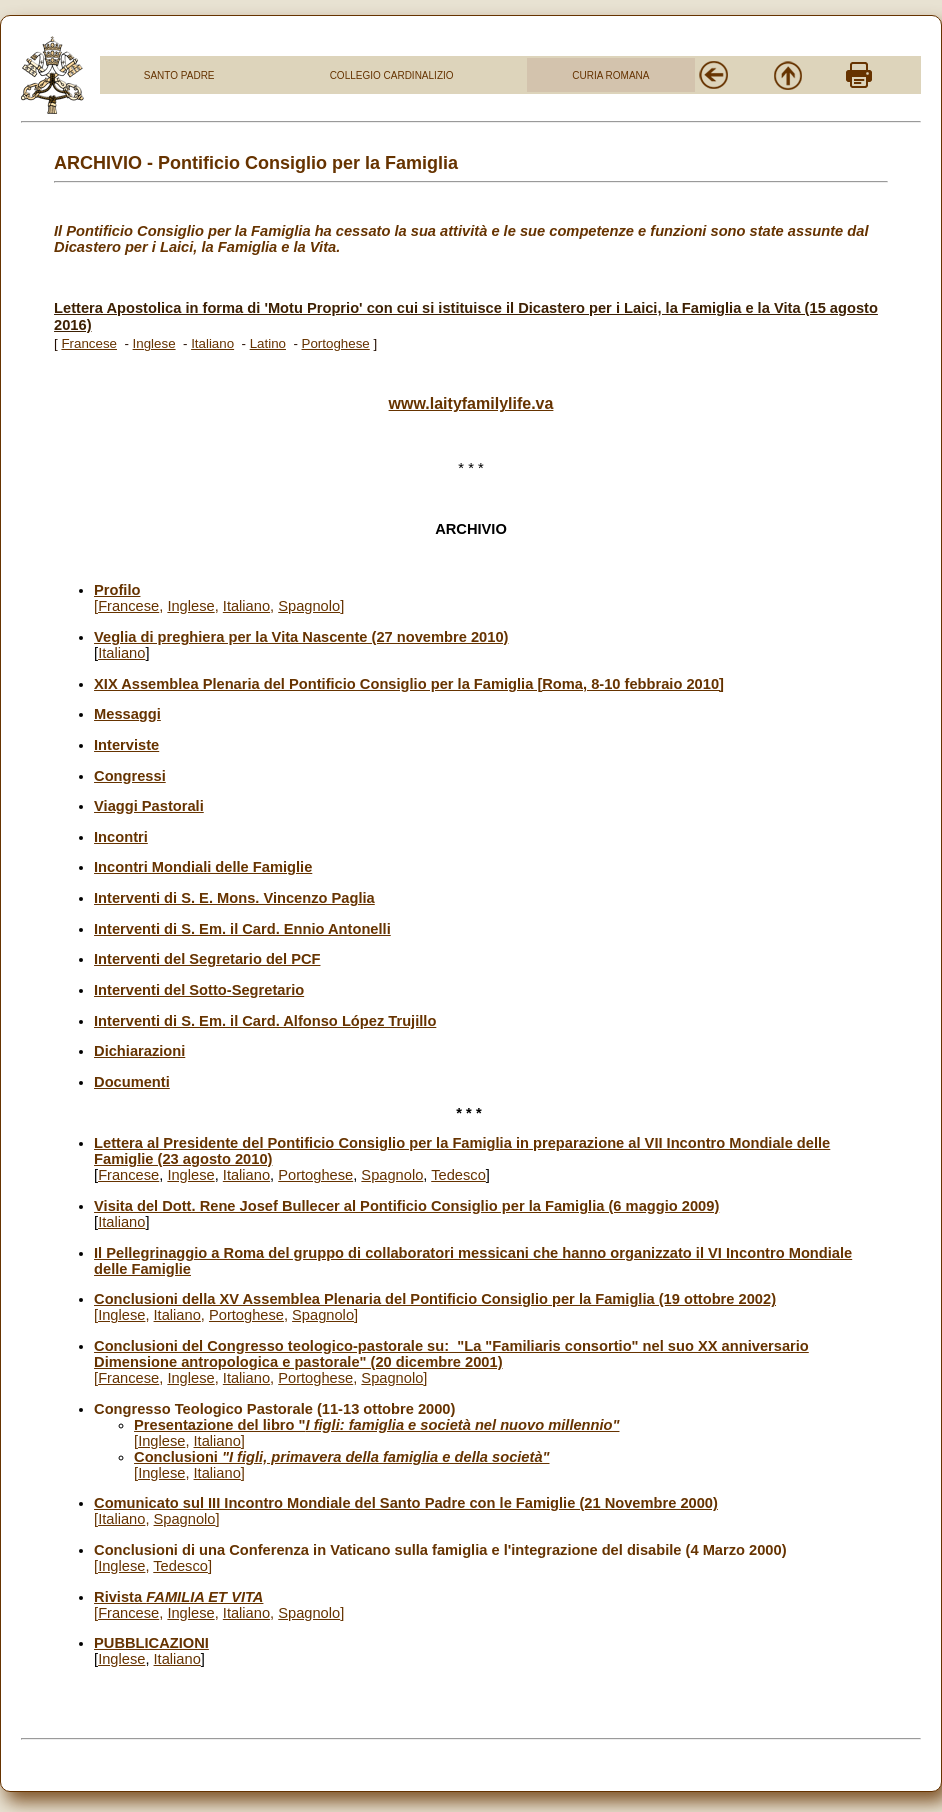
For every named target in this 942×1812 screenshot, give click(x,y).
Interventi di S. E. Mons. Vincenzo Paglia (234, 898)
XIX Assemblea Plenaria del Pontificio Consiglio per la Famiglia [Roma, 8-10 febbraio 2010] (409, 684)
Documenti (132, 1082)
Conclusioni (341, 1457)
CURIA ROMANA (610, 75)
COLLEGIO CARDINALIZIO (392, 75)
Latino (268, 343)
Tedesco (458, 1175)
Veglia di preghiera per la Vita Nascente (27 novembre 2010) (301, 637)
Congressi (130, 776)
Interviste (126, 745)
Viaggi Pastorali (149, 806)
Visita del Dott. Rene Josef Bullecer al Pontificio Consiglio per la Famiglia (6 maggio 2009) (406, 1206)
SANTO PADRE (179, 75)
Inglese (154, 343)
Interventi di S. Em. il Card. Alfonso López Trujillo (265, 1021)
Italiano (212, 343)
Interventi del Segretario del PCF (207, 959)
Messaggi (127, 714)
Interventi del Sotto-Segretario (199, 990)
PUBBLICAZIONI (151, 1643)
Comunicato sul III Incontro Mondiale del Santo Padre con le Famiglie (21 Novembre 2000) (406, 1503)
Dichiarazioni (139, 1051)
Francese (89, 343)
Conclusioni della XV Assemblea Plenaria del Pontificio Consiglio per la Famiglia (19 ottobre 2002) (435, 1299)
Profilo (117, 590)
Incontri (121, 837)
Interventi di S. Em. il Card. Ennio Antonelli (242, 929)
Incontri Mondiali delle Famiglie (203, 867)
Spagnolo (309, 606)
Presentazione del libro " (376, 1425)
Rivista (178, 1597)
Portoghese (336, 343)
